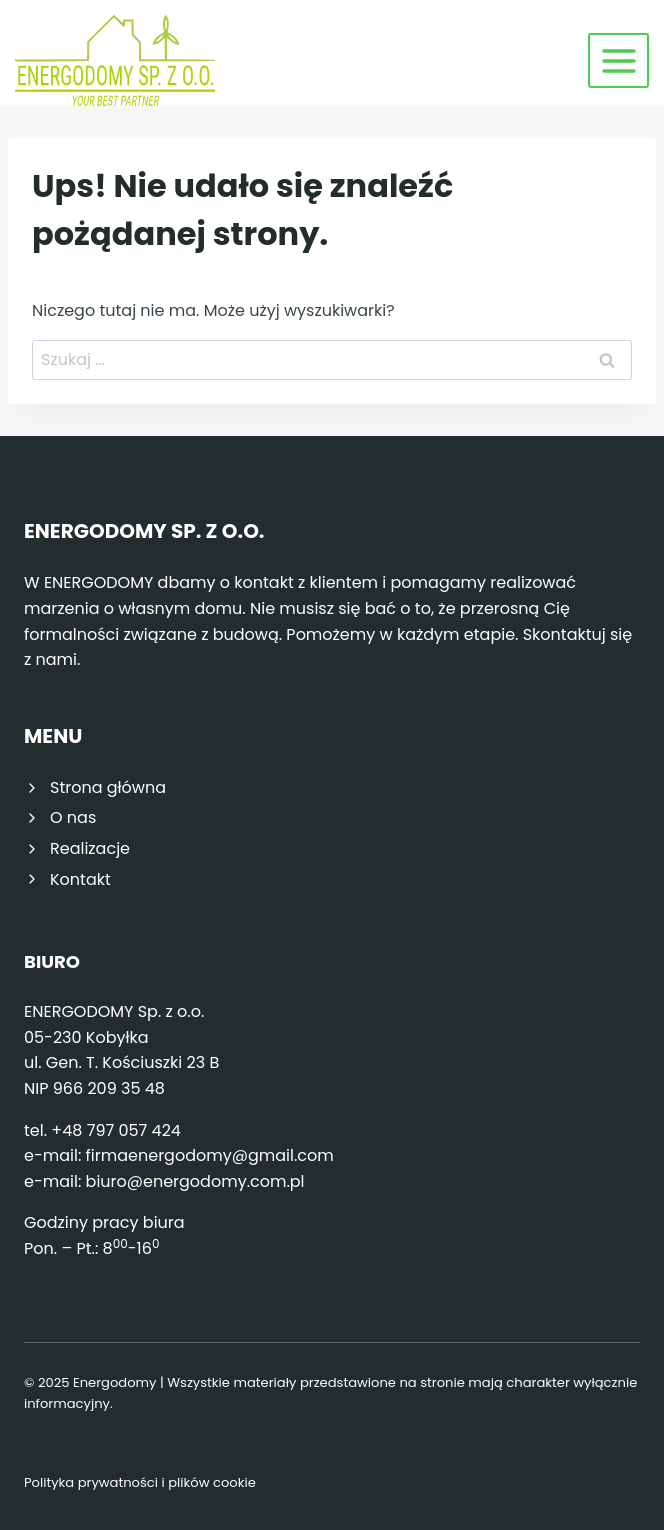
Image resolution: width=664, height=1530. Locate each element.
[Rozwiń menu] (618, 60)
